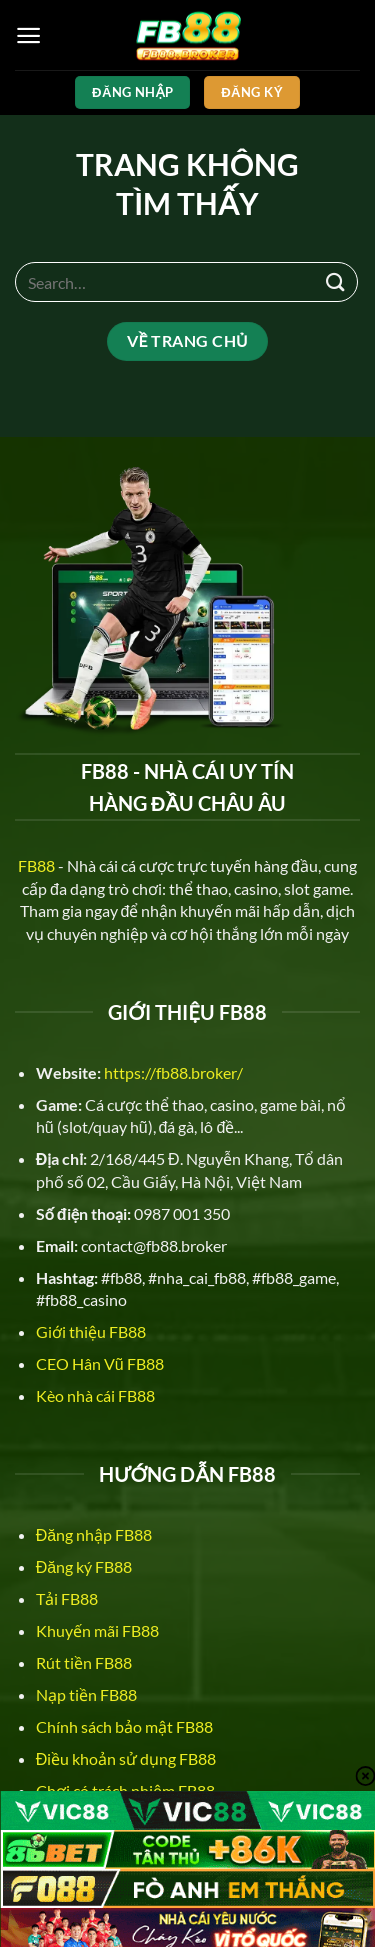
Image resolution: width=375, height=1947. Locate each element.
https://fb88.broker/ (173, 1072)
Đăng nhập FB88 (94, 1534)
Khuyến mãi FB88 (97, 1630)
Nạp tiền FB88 (86, 1694)
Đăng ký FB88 (84, 1566)
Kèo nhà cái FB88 (95, 1395)
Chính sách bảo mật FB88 (124, 1726)
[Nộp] (336, 281)
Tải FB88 (67, 1598)
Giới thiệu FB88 (91, 1331)
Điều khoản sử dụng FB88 (126, 1758)
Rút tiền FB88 (84, 1662)
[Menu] (28, 35)
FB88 (36, 865)
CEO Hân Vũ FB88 (100, 1363)
